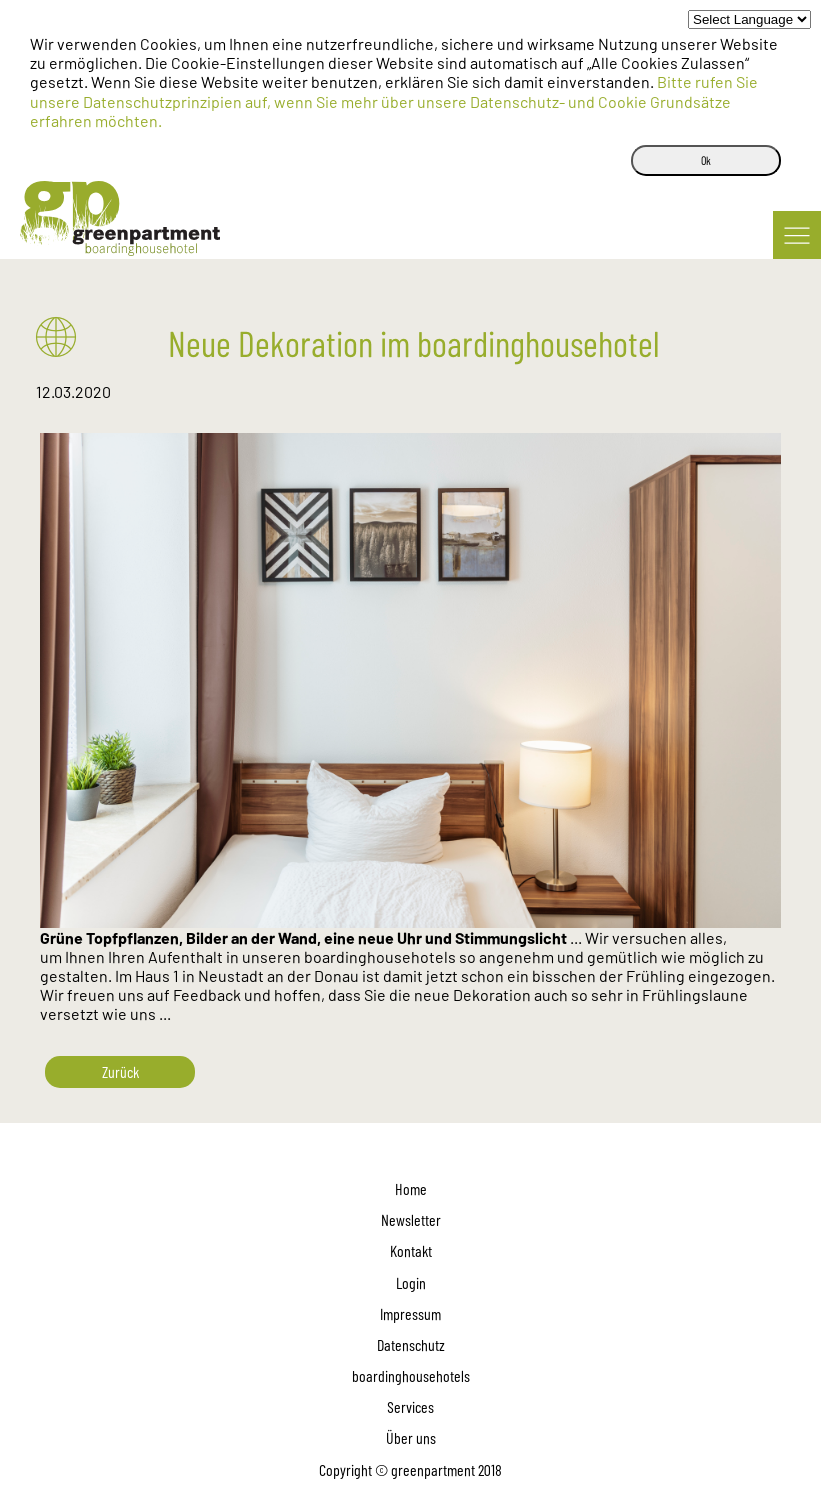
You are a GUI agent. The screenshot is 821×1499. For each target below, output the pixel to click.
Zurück (120, 1071)
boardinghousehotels (411, 1375)
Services (410, 1406)
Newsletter (411, 1219)
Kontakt (411, 1250)
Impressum (410, 1313)
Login (411, 1282)
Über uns (411, 1437)
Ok (706, 160)
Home (411, 1188)
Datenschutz (411, 1344)
